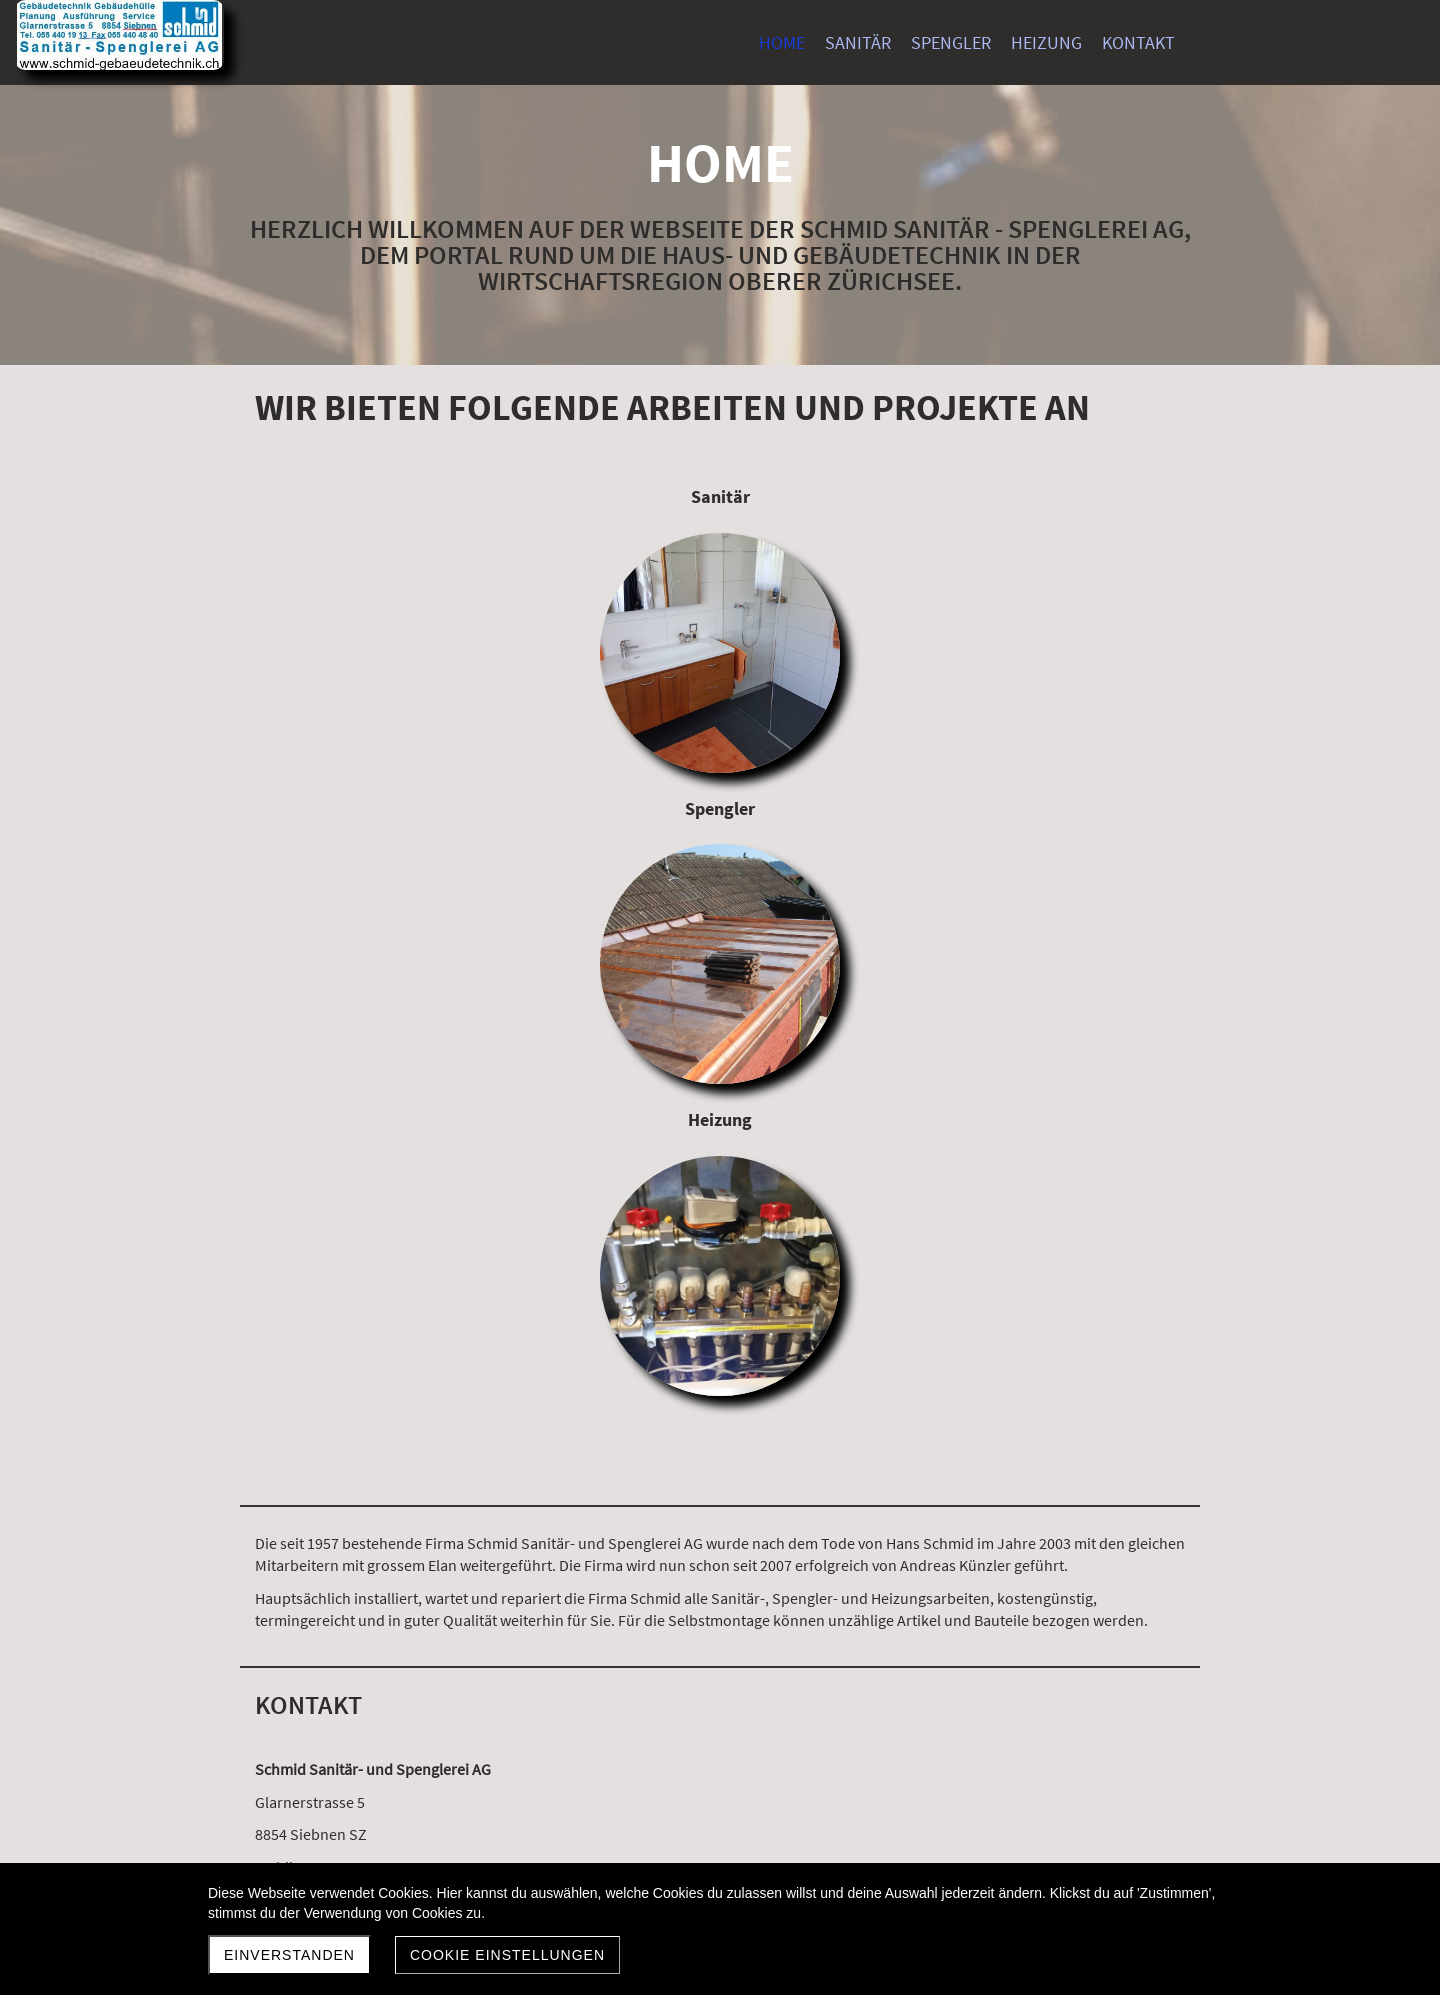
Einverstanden (289, 1955)
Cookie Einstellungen (507, 1955)
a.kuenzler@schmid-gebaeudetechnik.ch (393, 1308)
